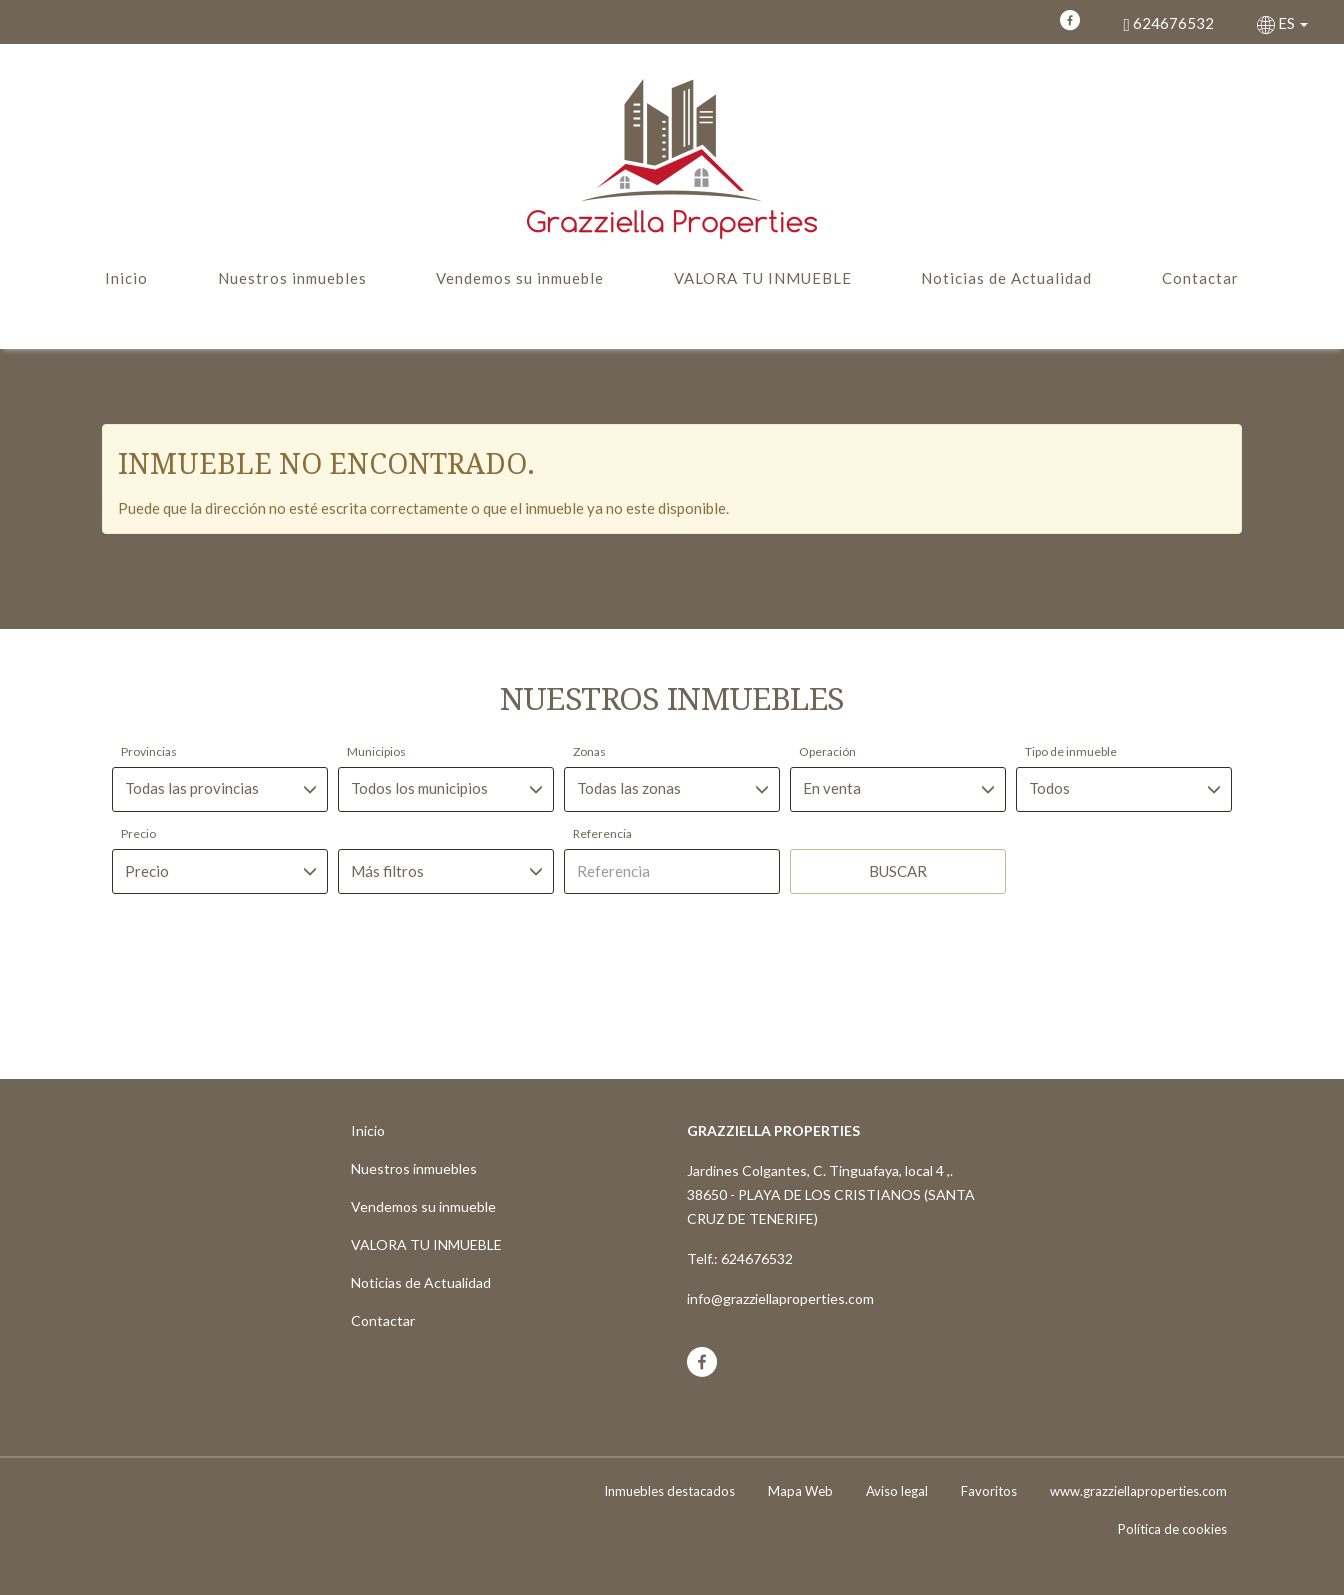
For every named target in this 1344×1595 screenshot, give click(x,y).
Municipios (376, 751)
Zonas (589, 751)
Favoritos (989, 1491)
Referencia (602, 833)
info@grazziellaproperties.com (780, 1298)
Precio (138, 833)
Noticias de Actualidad (1006, 278)
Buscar (898, 871)
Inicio (126, 278)
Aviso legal (897, 1491)
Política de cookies (1172, 1529)
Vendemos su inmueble (520, 278)
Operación (827, 751)
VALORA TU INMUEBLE (763, 278)
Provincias (149, 751)
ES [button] (1284, 23)
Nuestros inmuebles (292, 278)
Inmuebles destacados (669, 1491)
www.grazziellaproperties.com (1138, 1491)
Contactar (1200, 278)
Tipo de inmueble (1071, 751)
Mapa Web (800, 1491)
